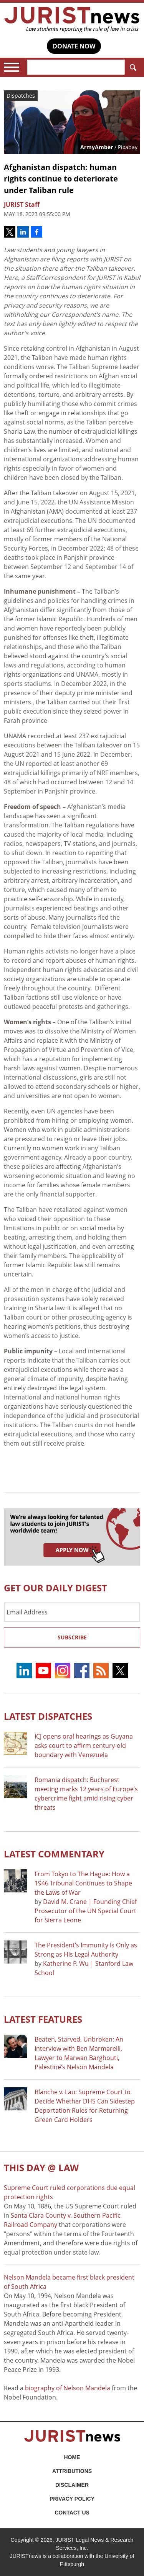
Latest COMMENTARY (54, 1853)
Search (131, 67)
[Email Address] (72, 1612)
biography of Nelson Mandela (67, 2388)
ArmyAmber (96, 147)
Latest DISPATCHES (48, 1716)
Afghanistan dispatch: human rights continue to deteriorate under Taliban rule (61, 178)
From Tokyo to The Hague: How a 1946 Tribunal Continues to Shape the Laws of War (83, 1883)
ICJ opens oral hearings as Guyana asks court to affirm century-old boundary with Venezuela (84, 1745)
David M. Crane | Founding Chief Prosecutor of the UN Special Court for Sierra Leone (86, 1910)
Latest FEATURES (43, 2019)
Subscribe (72, 1637)
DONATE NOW (74, 46)
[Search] (76, 67)
